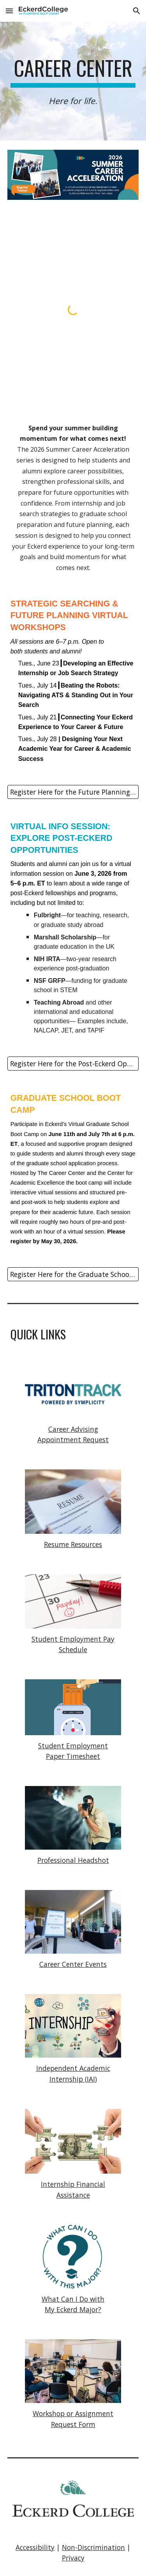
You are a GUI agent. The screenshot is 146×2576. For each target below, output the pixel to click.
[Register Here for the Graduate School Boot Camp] (73, 1274)
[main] (73, 81)
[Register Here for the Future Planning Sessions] (73, 792)
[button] (9, 10)
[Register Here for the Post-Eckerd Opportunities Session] (73, 1064)
